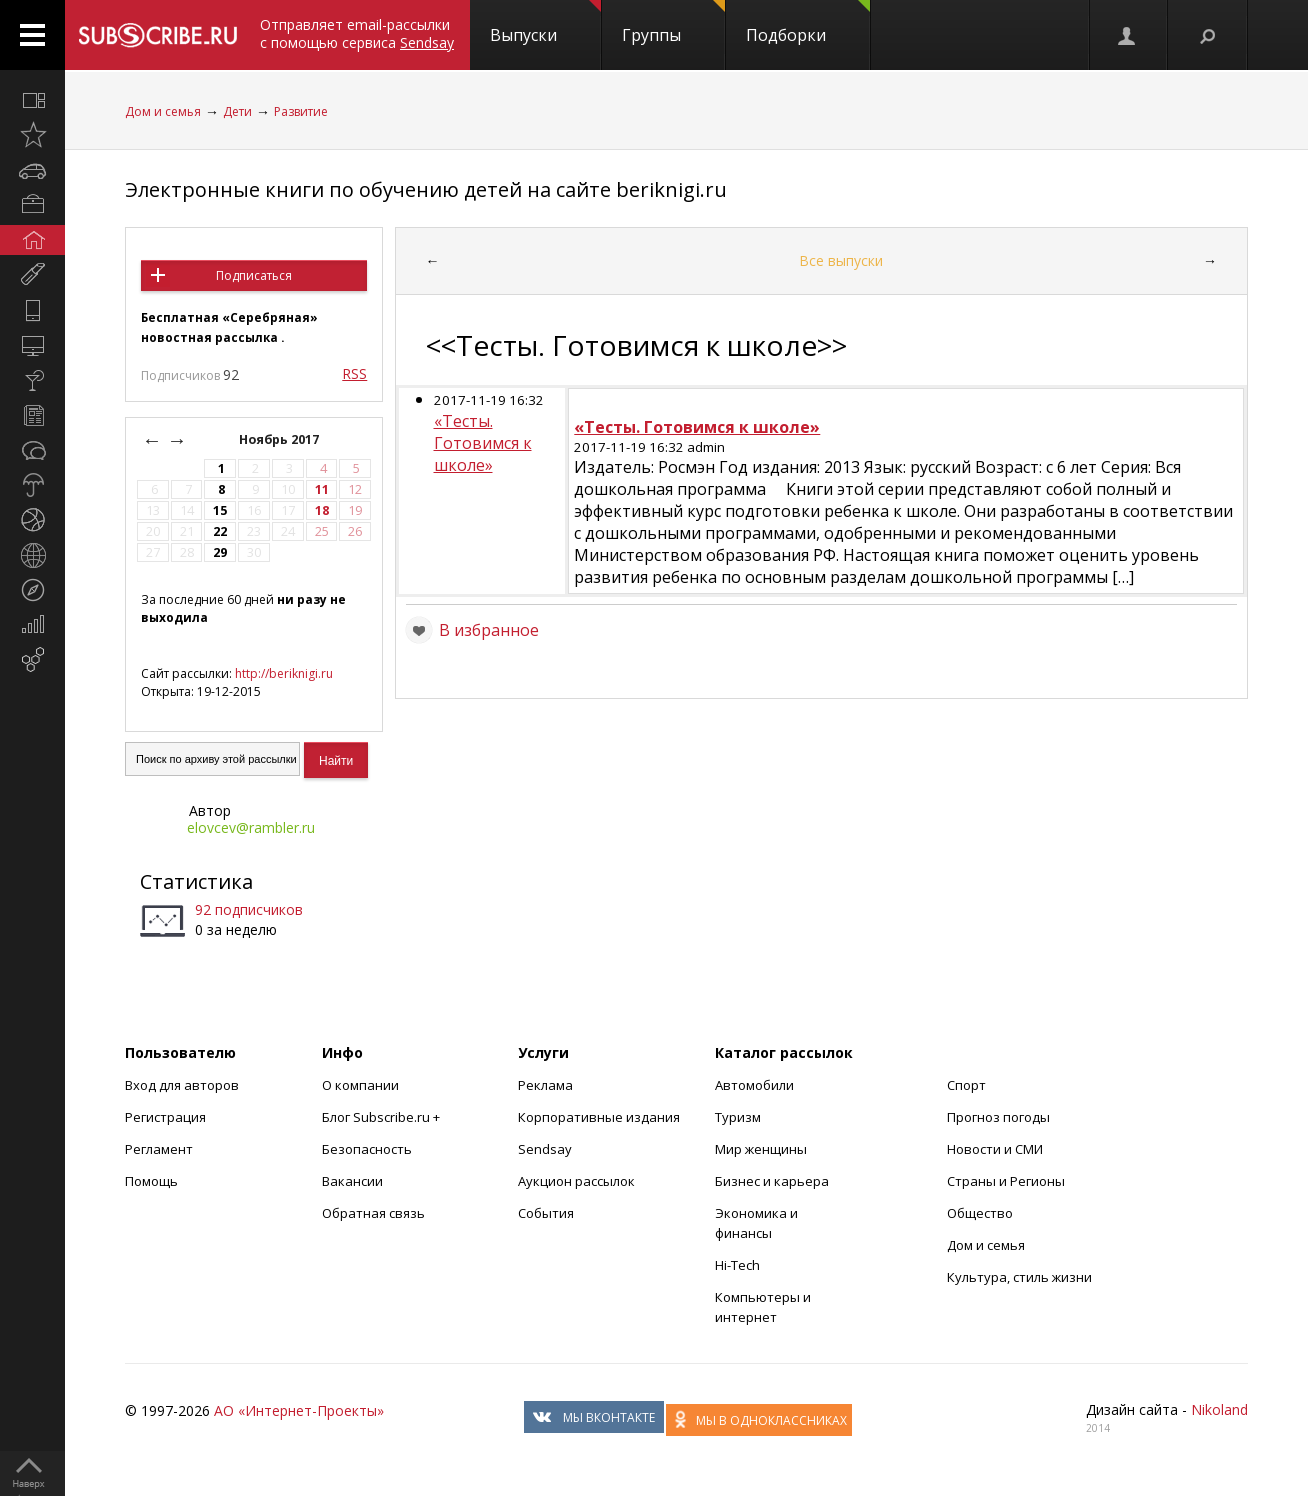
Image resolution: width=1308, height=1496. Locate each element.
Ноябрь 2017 (280, 439)
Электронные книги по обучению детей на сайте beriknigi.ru (426, 189)
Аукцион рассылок (576, 1181)
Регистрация (165, 1117)
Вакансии (352, 1181)
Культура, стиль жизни (1019, 1277)
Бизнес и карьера (772, 1181)
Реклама (545, 1085)
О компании (360, 1085)
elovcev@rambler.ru (251, 827)
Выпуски (545, 23)
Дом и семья (163, 111)
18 (322, 510)
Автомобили (754, 1085)
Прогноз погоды (998, 1117)
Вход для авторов (182, 1085)
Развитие (301, 111)
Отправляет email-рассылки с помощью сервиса (357, 33)
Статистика (196, 881)
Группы (673, 23)
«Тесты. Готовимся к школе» (483, 443)
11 (322, 489)
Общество (980, 1213)
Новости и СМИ (995, 1149)
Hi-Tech (737, 1265)
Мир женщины (761, 1149)
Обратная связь (373, 1213)
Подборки (808, 23)
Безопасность (367, 1149)
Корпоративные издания (599, 1117)
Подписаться (254, 275)
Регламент (159, 1149)
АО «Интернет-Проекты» (299, 1410)
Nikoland (1219, 1409)
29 (220, 552)
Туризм (738, 1117)
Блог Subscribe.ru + (382, 1117)
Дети (237, 111)
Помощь (151, 1181)
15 (220, 510)
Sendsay (545, 1149)
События (546, 1213)
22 (220, 531)
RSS (354, 373)
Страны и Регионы (1006, 1181)
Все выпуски (841, 260)
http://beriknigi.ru (284, 673)
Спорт (966, 1085)
